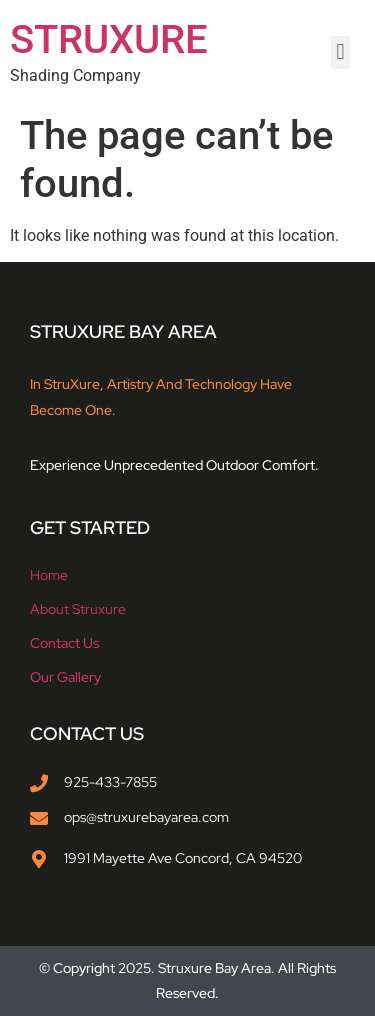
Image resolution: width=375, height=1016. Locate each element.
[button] (340, 52)
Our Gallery (65, 677)
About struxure (78, 609)
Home (49, 575)
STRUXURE (109, 39)
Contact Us (64, 643)
